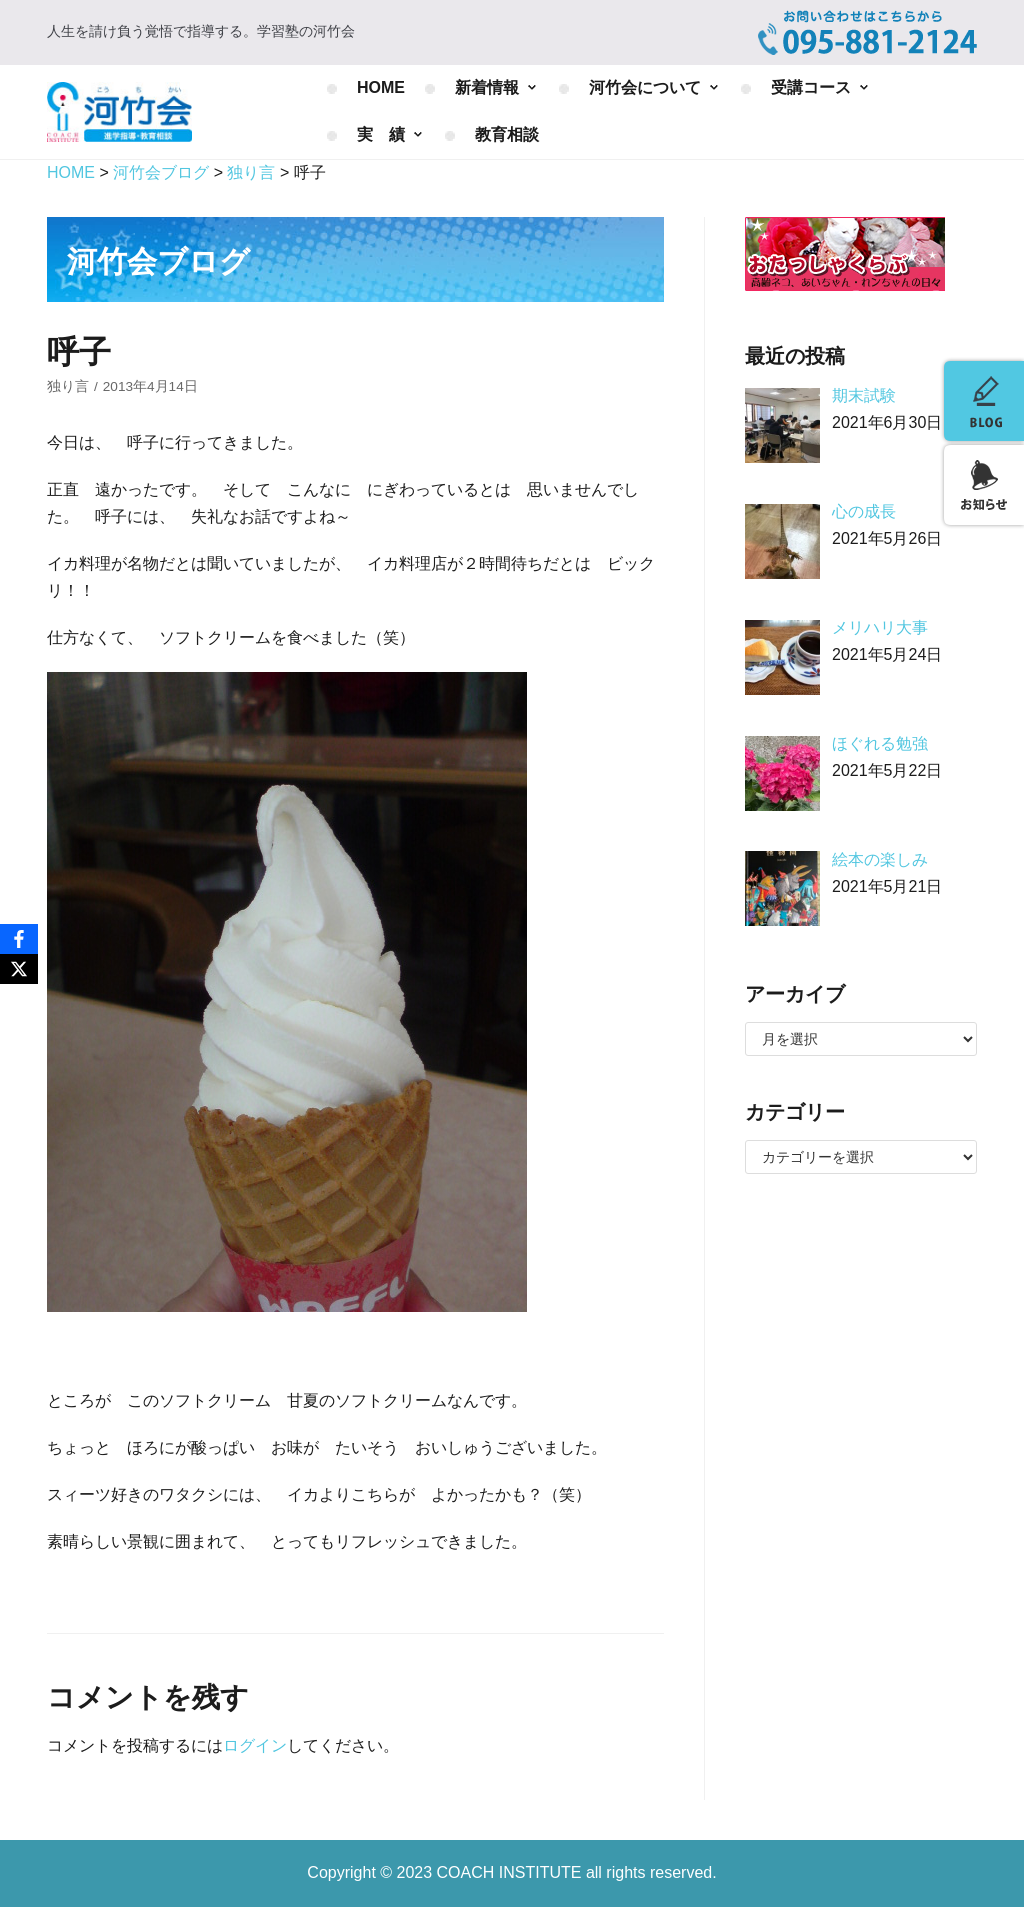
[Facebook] (19, 939)
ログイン (255, 1745)
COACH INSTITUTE (511, 1872)
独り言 (68, 386)
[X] (19, 969)
